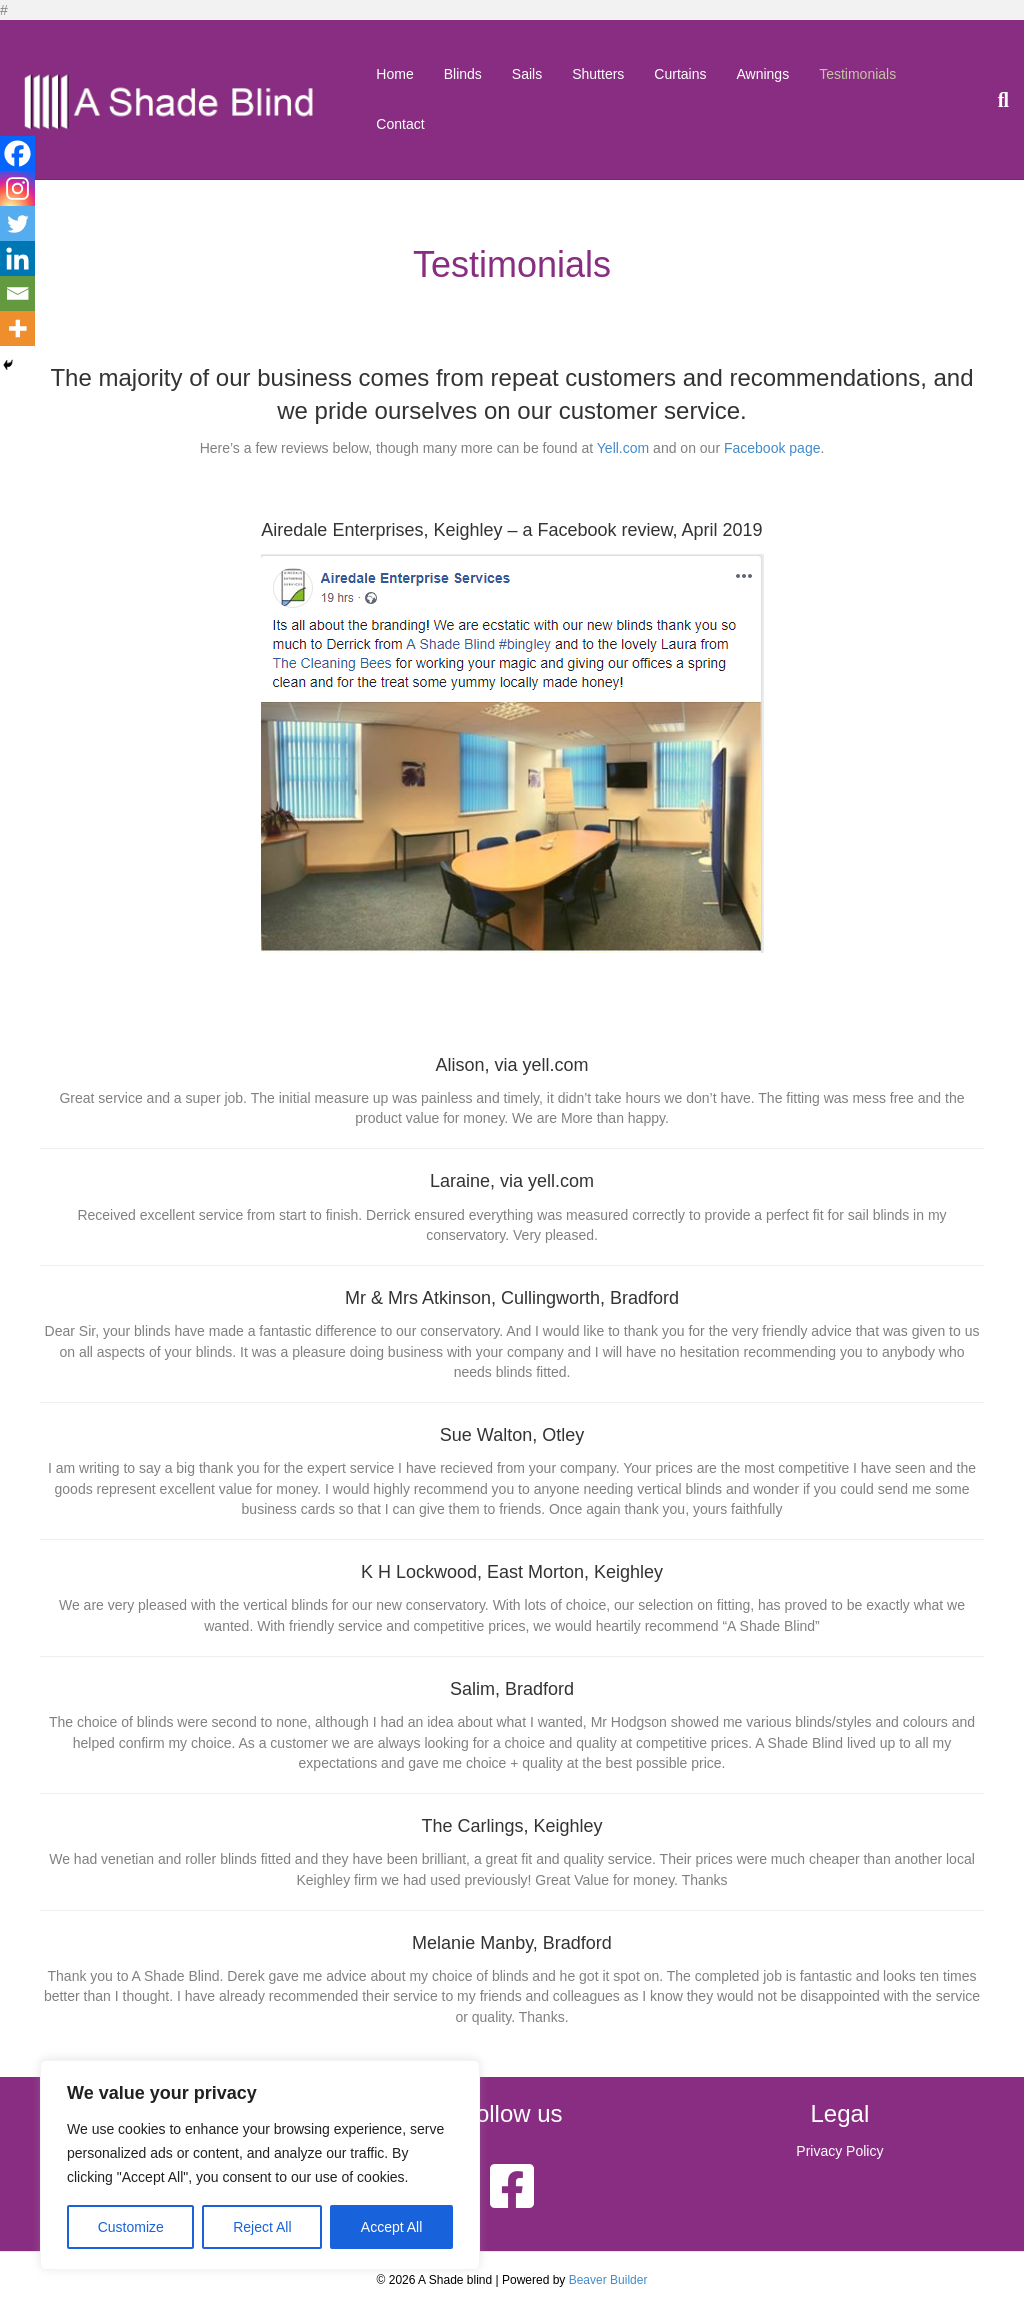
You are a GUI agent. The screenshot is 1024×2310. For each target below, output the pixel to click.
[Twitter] (17, 223)
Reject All (262, 2227)
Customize (131, 2227)
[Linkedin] (17, 258)
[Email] (17, 293)
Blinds (463, 74)
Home (394, 74)
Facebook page (772, 448)
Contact (400, 124)
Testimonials (857, 74)
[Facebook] (17, 153)
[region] (260, 2165)
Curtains (680, 74)
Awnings (762, 74)
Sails (527, 74)
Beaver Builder (608, 2280)
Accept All (391, 2227)
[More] (17, 328)
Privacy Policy (839, 2151)
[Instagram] (17, 188)
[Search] (996, 100)
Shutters (598, 74)
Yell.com (623, 448)
